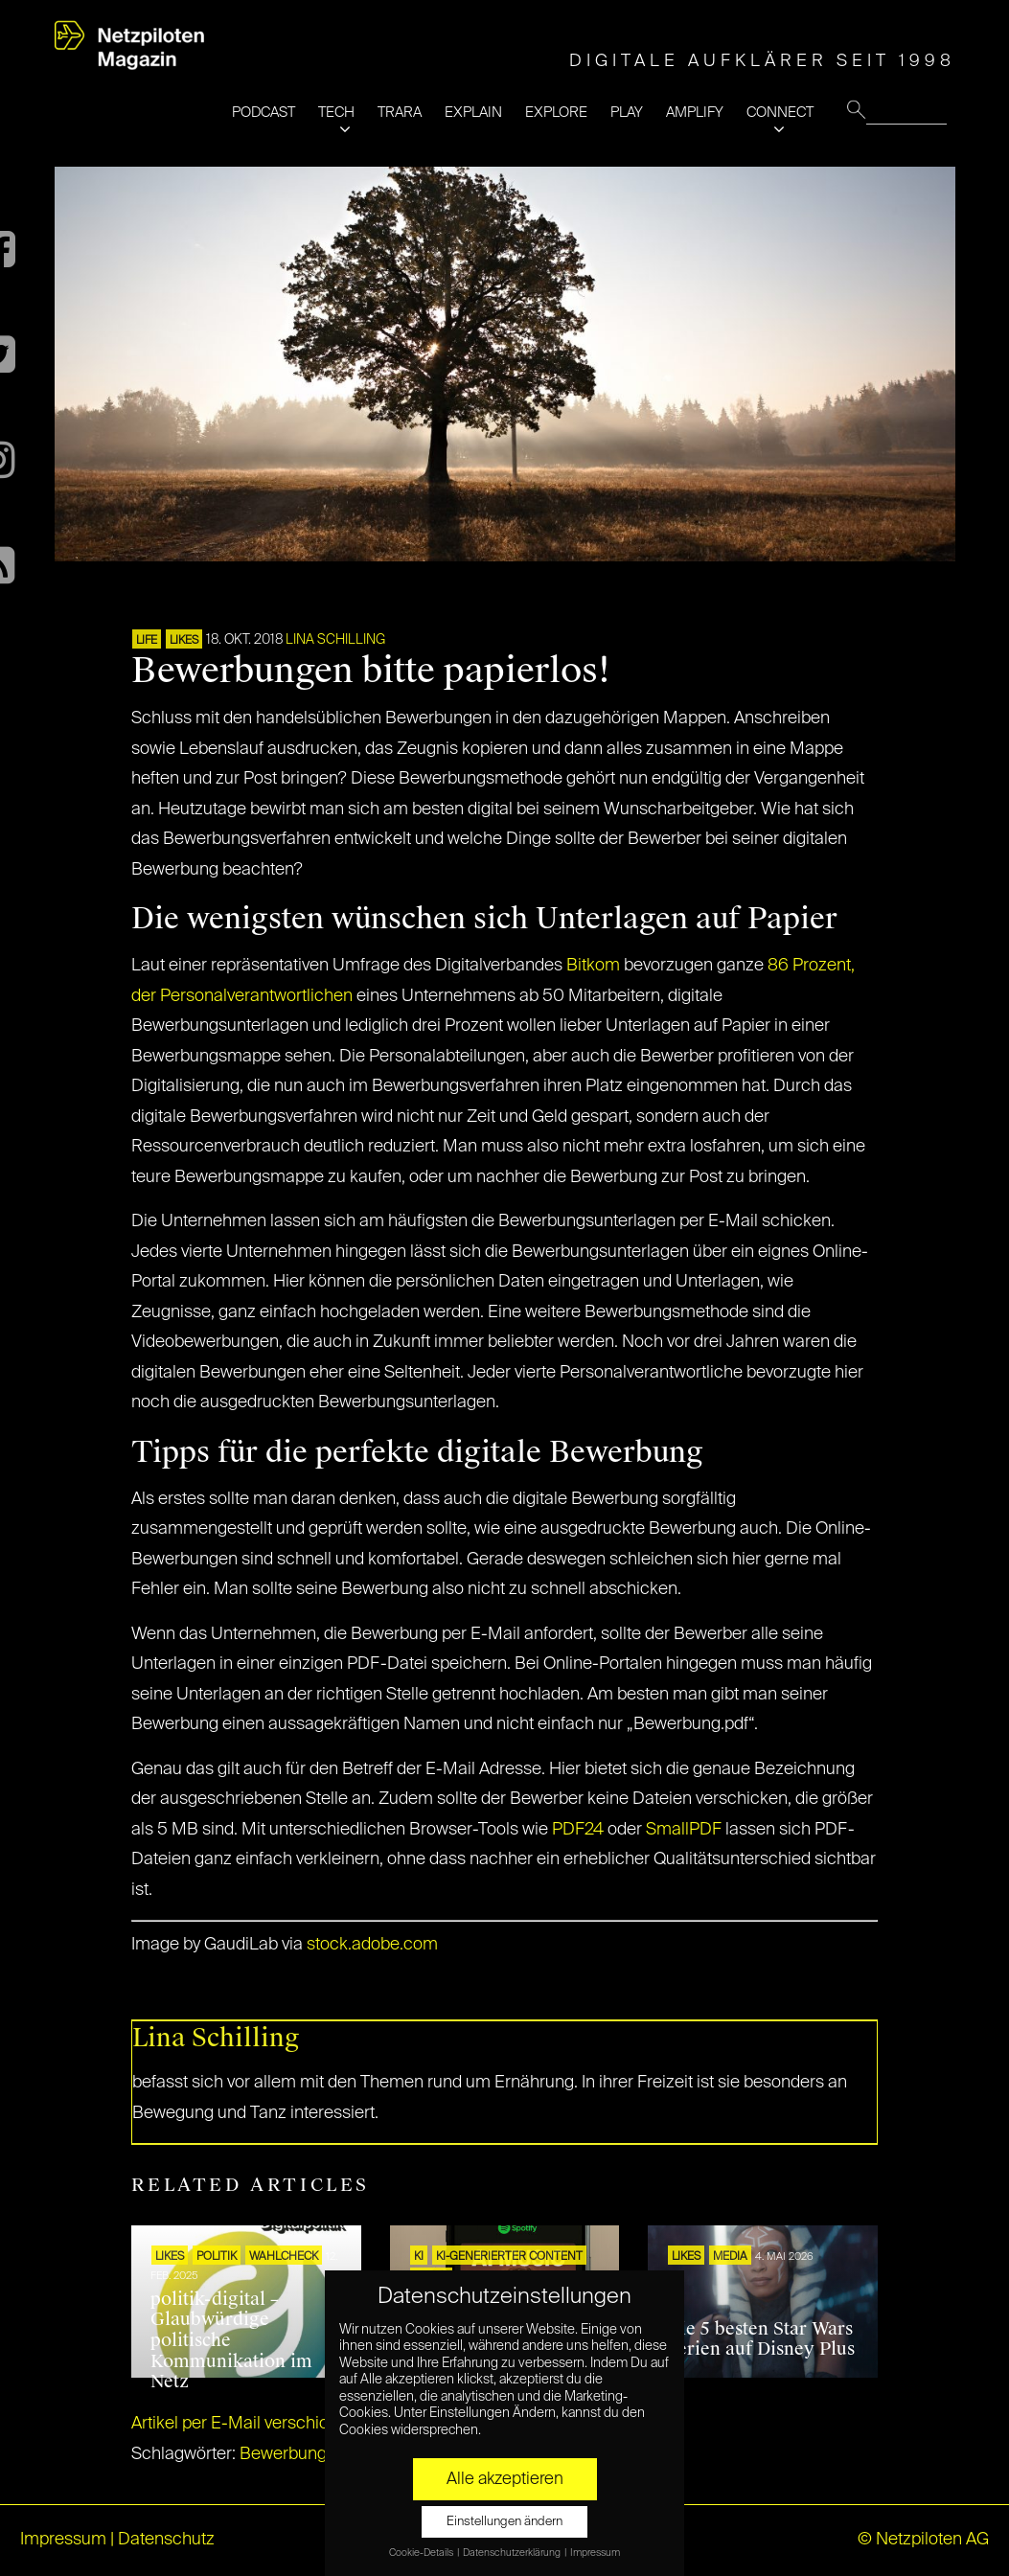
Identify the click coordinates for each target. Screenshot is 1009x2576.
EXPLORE (556, 112)
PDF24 (578, 1829)
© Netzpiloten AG (923, 2539)
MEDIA (730, 2257)
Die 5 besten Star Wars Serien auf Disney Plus (761, 2339)
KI (419, 2257)
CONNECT (780, 112)
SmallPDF (684, 1829)
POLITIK (216, 2257)
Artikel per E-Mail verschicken (243, 2423)
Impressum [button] (595, 2553)
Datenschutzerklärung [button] (512, 2553)
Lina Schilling (335, 640)
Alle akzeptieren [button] (505, 2479)
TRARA (400, 112)
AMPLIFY (694, 112)
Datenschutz (166, 2539)
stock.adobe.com (372, 1944)
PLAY (626, 112)
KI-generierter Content (509, 2257)
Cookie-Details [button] (422, 2553)
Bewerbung (283, 2454)
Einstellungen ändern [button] (504, 2522)
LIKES (184, 641)
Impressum (63, 2539)
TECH (336, 112)
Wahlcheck (283, 2257)
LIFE (146, 641)
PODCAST (263, 112)
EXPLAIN (473, 112)
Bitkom (593, 965)
